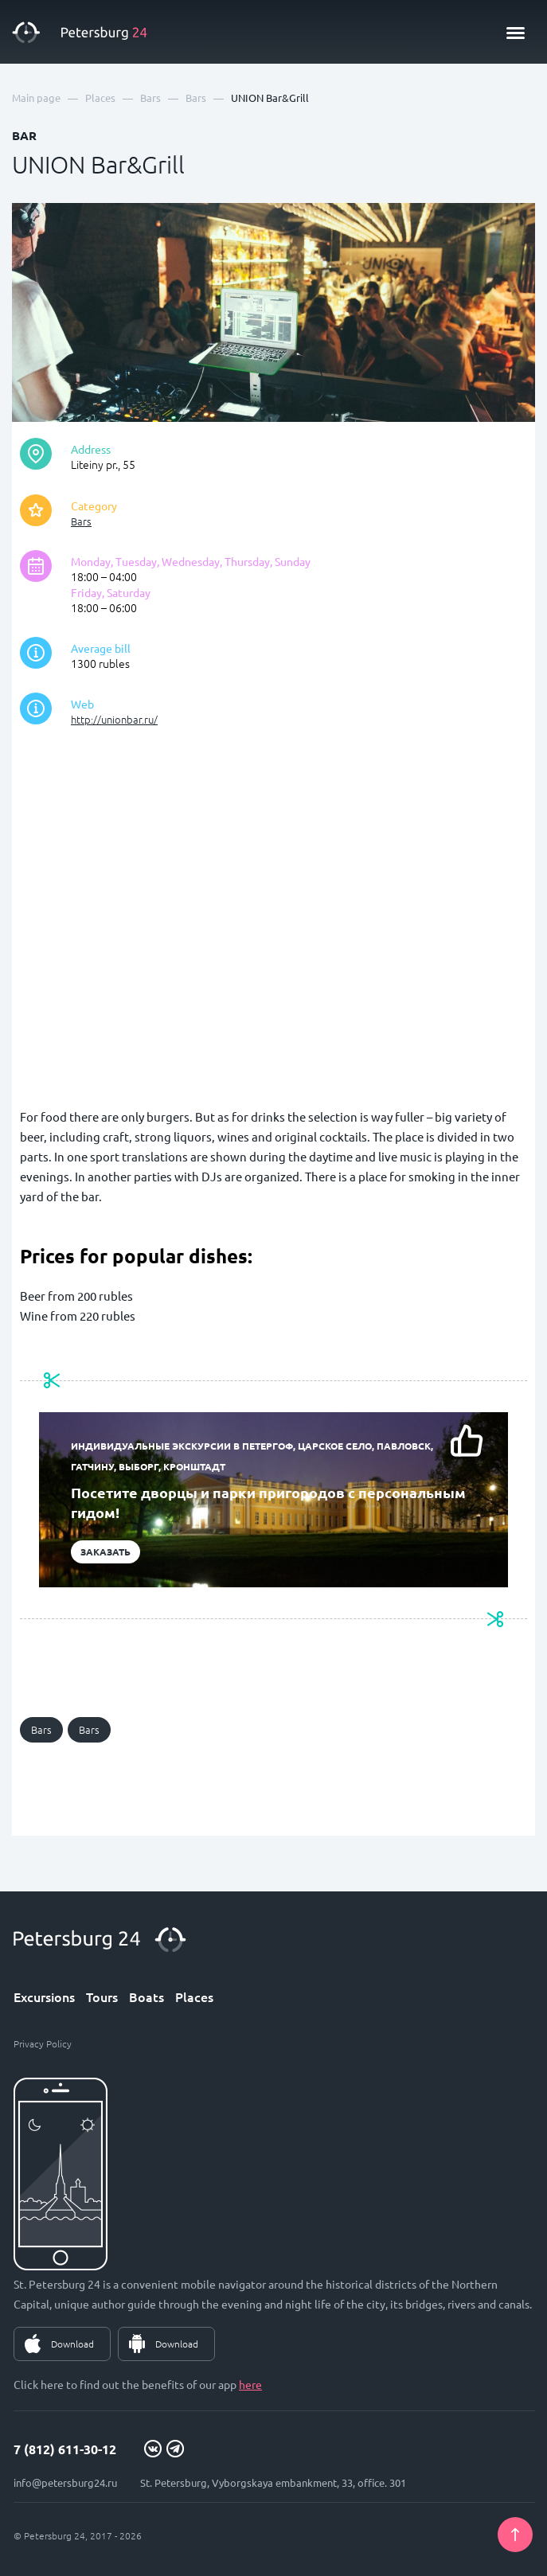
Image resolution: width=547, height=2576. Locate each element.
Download (72, 2343)
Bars (81, 521)
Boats (146, 1996)
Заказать (105, 1551)
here (250, 2384)
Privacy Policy (43, 2043)
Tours (102, 1996)
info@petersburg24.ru (65, 2482)
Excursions (44, 1996)
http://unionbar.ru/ (114, 719)
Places (194, 1996)
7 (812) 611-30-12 (65, 2449)
